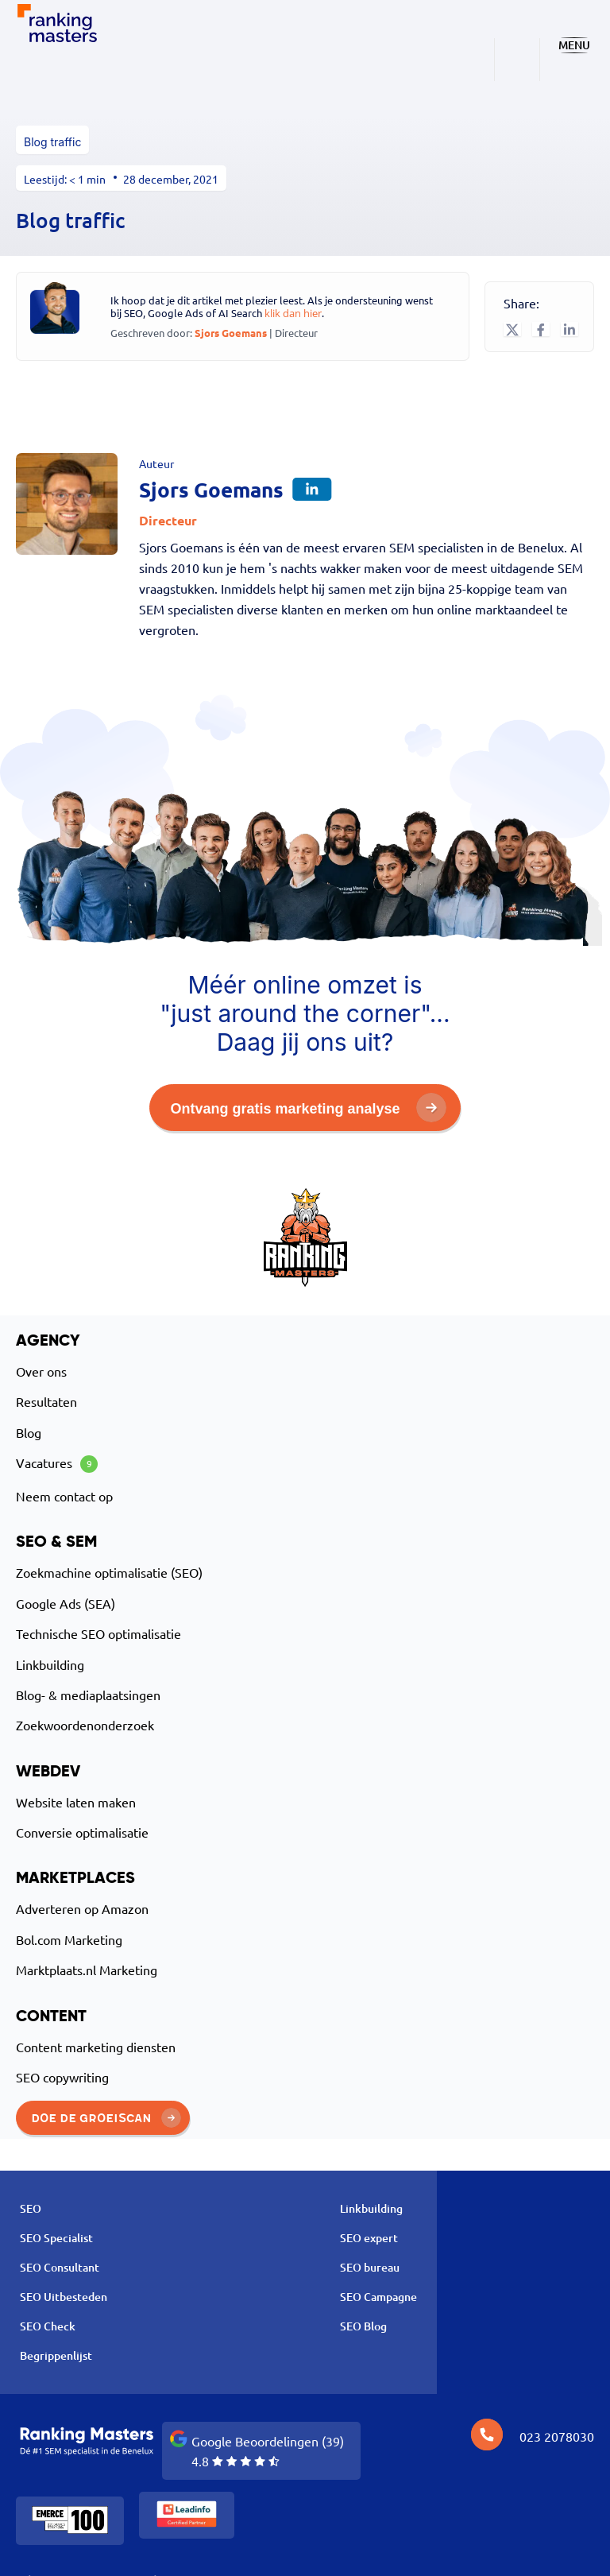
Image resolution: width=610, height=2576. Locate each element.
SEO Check (47, 2326)
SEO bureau (370, 2267)
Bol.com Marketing (69, 1939)
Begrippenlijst (56, 2355)
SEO (30, 2208)
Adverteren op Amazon (82, 1908)
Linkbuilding (50, 1664)
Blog (28, 1432)
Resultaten (46, 1401)
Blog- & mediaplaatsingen (88, 1694)
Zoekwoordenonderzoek (85, 1725)
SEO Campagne (378, 2296)
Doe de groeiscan (106, 2117)
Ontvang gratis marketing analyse (308, 1107)
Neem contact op (64, 1496)
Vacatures (57, 1464)
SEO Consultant (59, 2267)
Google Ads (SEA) (65, 1603)
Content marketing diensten (96, 2047)
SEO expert (369, 2237)
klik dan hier (293, 313)
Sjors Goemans (232, 332)
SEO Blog (363, 2326)
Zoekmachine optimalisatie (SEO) (109, 1572)
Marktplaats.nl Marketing (86, 1970)
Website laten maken (76, 1802)
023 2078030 (556, 2436)
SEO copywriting (62, 2077)
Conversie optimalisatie (82, 1832)
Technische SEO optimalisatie (98, 1633)
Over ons (41, 1371)
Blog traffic (52, 142)
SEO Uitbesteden (63, 2296)
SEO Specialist (56, 2237)
